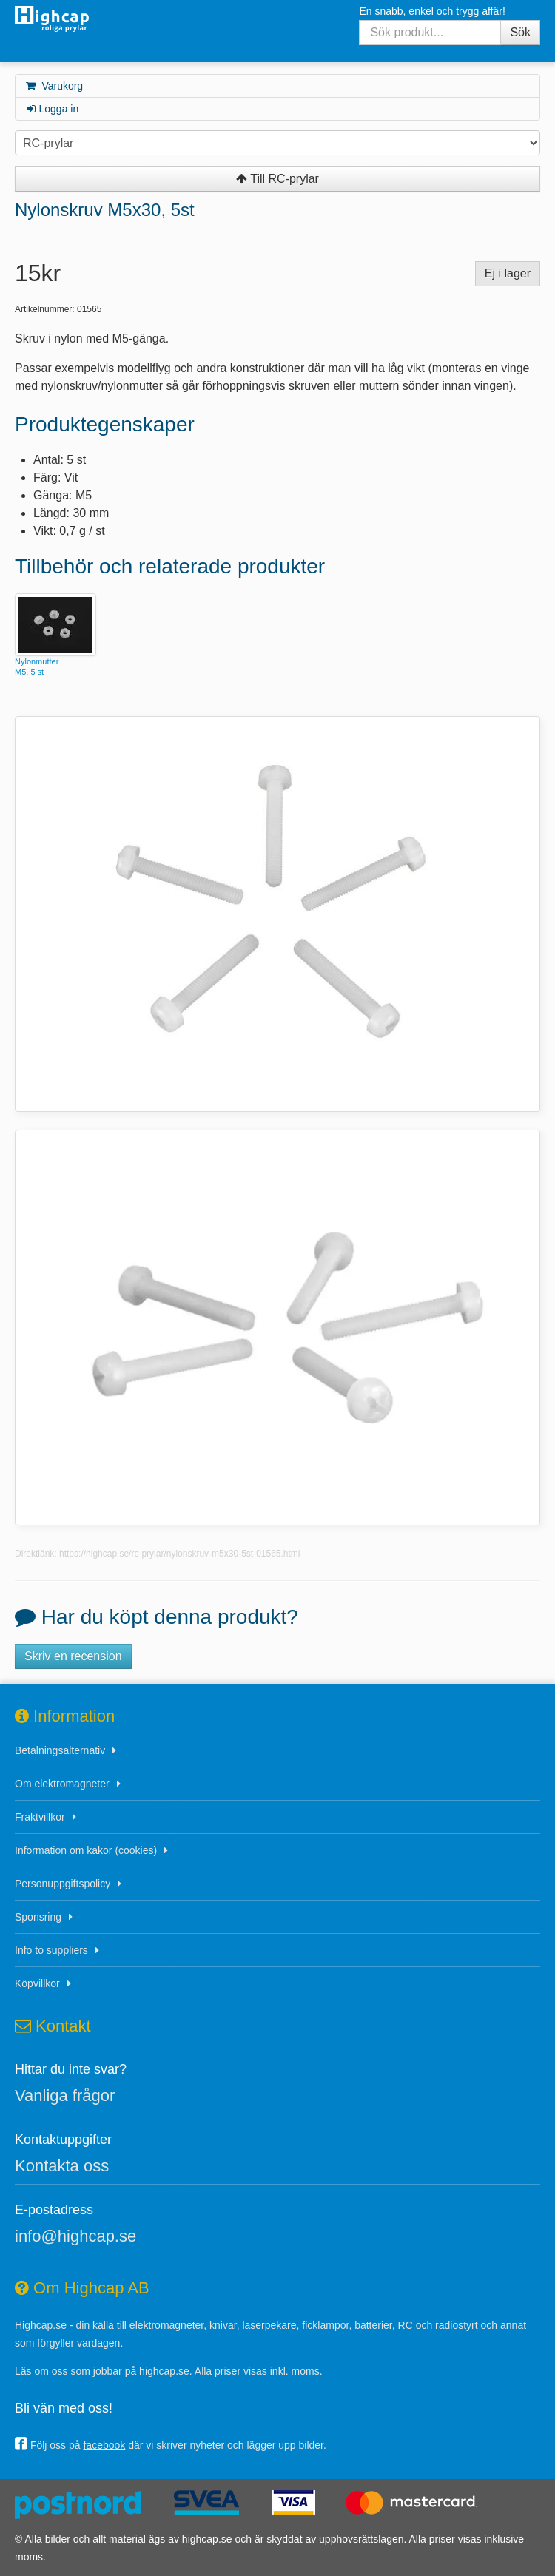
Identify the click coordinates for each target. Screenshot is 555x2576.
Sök (520, 32)
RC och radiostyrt (438, 2325)
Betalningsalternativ (60, 1750)
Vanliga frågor (65, 2095)
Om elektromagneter (62, 1784)
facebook (104, 2445)
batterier (373, 2325)
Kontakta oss (62, 2166)
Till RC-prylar (277, 178)
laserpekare (269, 2325)
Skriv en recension (73, 1656)
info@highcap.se (75, 2236)
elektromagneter (167, 2325)
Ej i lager (508, 273)
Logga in (51, 109)
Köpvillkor (37, 1983)
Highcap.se (41, 2325)
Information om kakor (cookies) (86, 1850)
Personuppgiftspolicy (62, 1883)
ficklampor (325, 2325)
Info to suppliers (51, 1950)
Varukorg (53, 86)
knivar (223, 2325)
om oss (50, 2371)
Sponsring (38, 1917)
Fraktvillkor (40, 1817)
